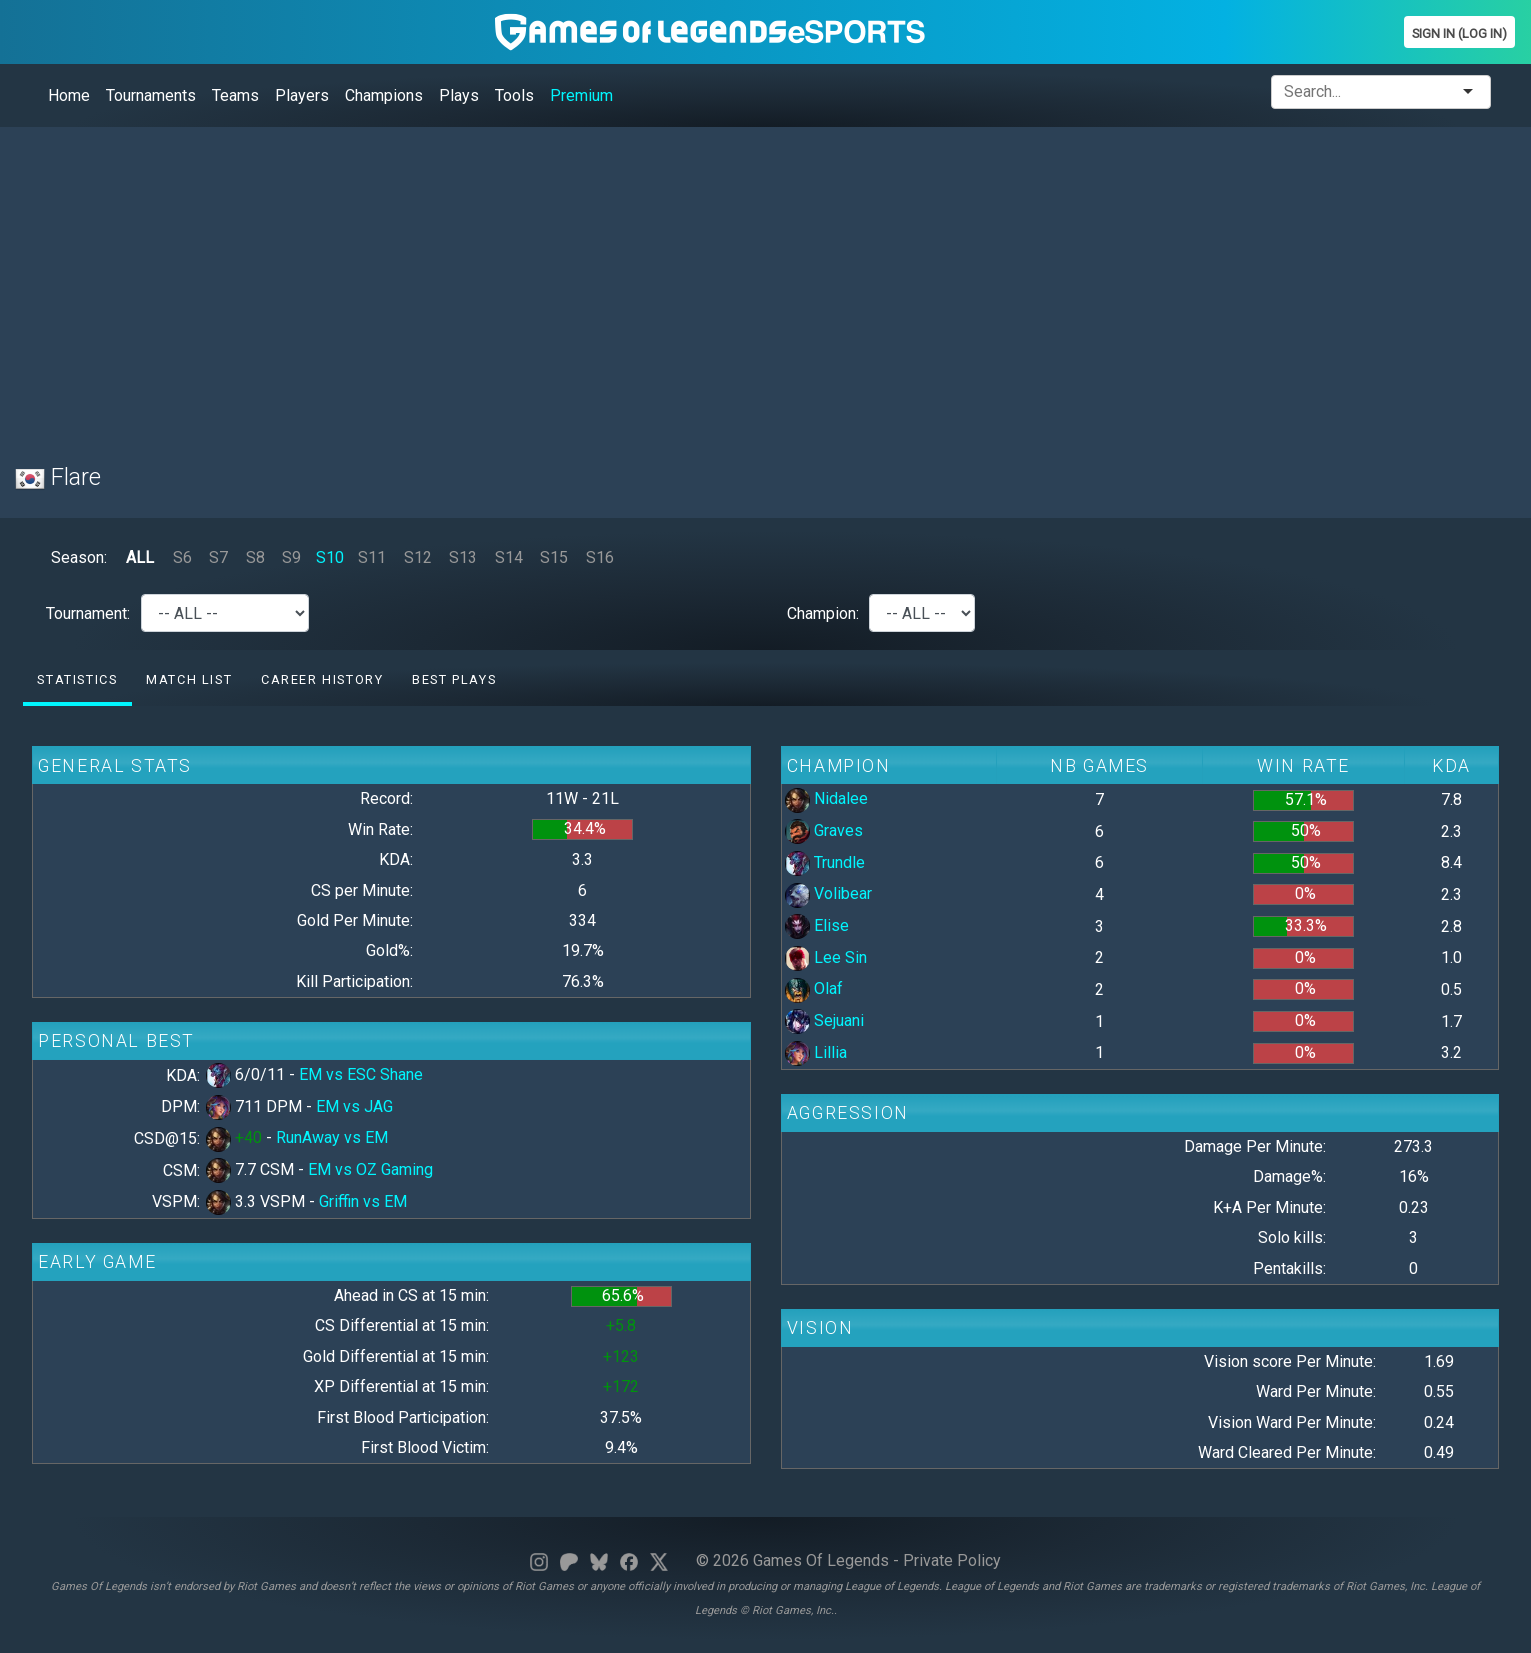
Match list (189, 679)
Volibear (828, 893)
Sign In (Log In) (1459, 33)
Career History (322, 679)
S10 (330, 557)
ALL (140, 557)
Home (69, 95)
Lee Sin (826, 957)
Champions (384, 95)
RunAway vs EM (332, 1137)
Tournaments (151, 95)
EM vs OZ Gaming (370, 1169)
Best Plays (454, 679)
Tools (514, 95)
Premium (581, 95)
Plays (459, 95)
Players (302, 95)
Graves (824, 830)
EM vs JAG (354, 1106)
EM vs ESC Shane (361, 1074)
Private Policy (952, 1560)
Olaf (814, 988)
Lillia (816, 1052)
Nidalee (826, 798)
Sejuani (824, 1020)
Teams (235, 95)
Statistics (77, 679)
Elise (817, 925)
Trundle (825, 862)
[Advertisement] (615, 283)
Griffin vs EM (363, 1201)
